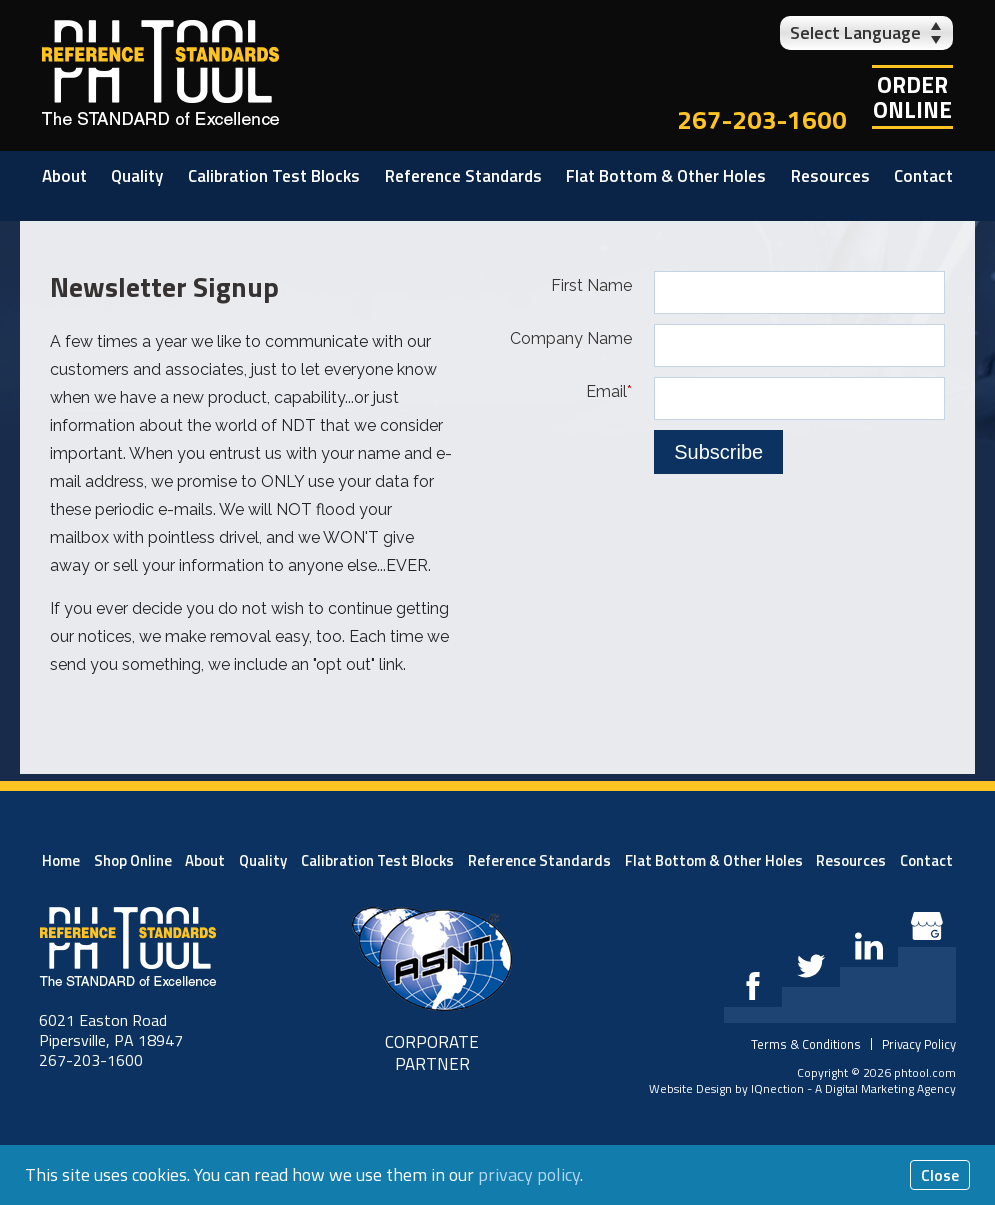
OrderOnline (912, 97)
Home (61, 860)
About (64, 176)
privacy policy (529, 1174)
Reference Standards (463, 176)
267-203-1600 (762, 119)
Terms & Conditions (806, 1044)
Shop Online (133, 860)
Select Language (855, 32)
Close (940, 1175)
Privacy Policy (919, 1044)
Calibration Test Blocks (274, 176)
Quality (137, 176)
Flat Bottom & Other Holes (666, 176)
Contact (923, 176)
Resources (830, 176)
